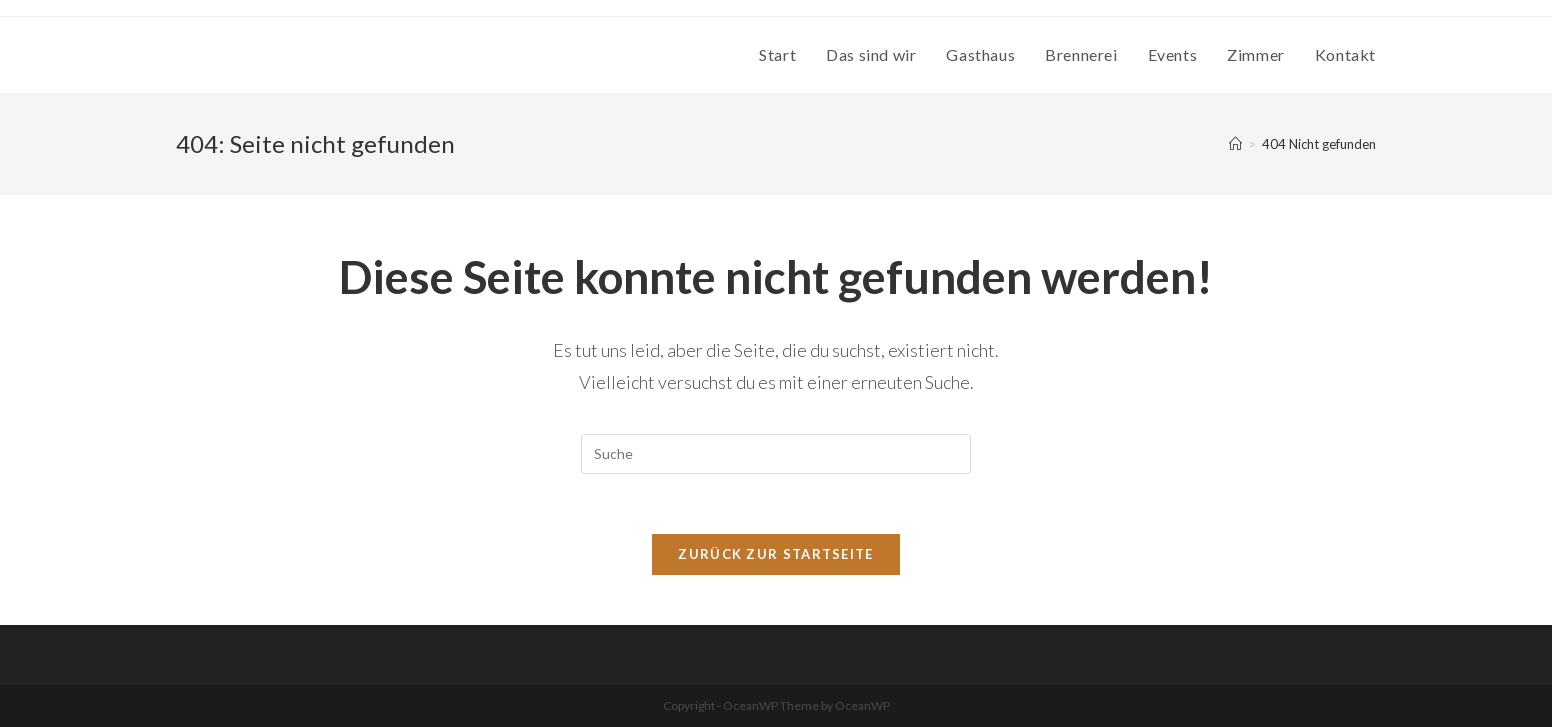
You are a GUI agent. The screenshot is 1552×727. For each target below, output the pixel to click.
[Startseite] (1235, 144)
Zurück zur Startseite (775, 554)
